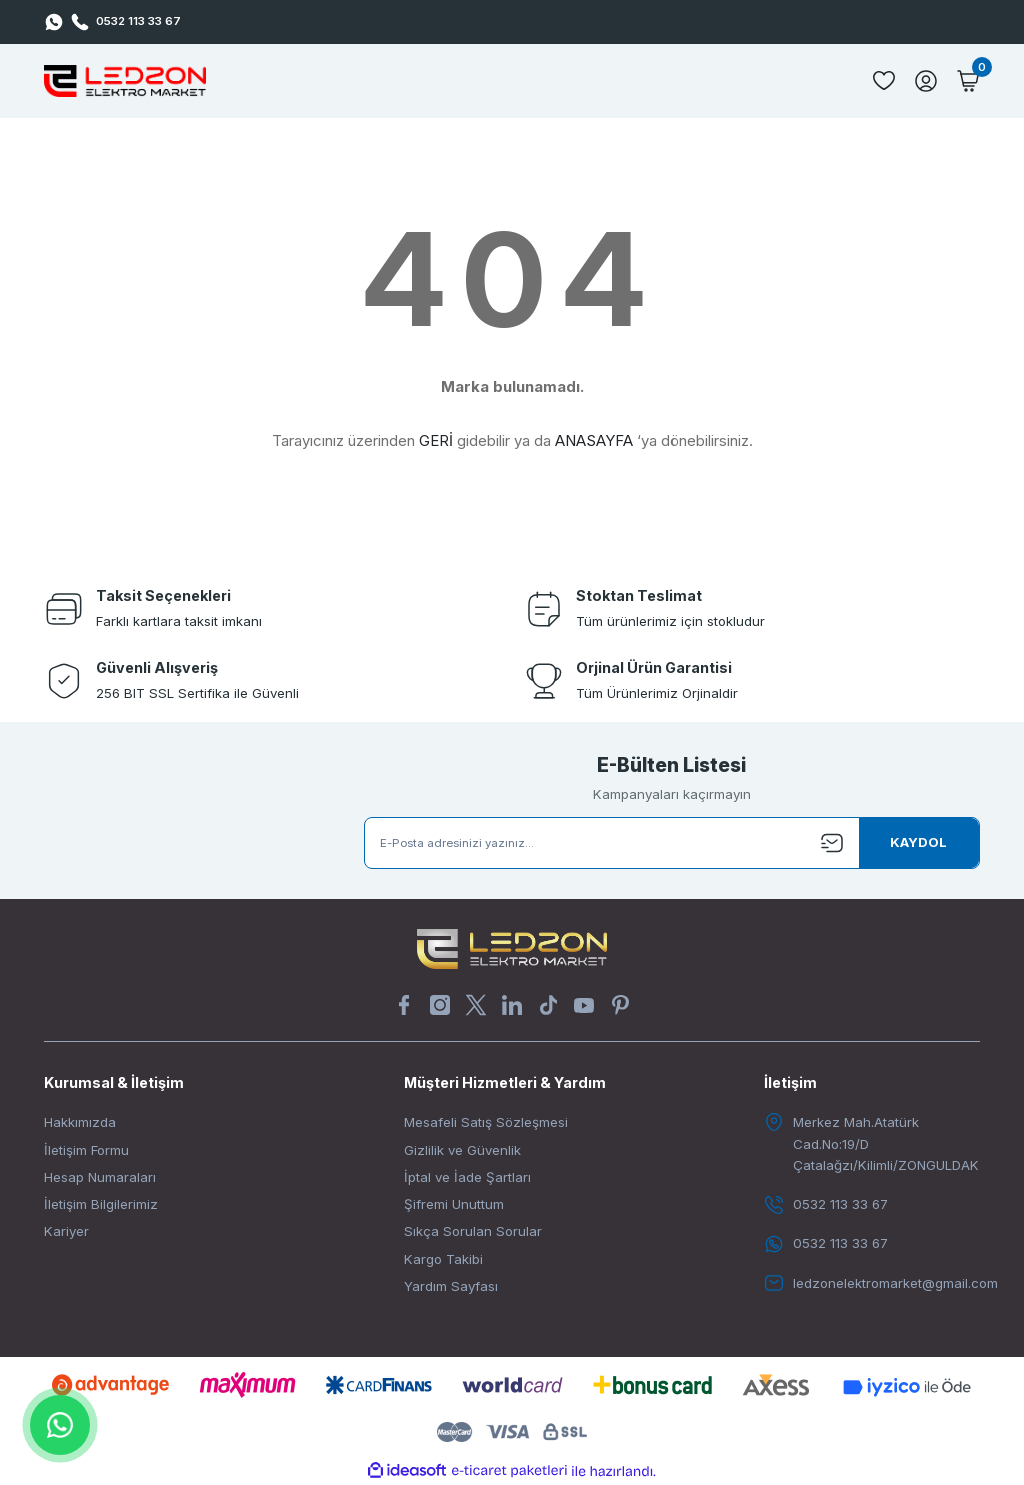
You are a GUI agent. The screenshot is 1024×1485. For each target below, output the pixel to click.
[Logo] (125, 81)
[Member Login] (926, 81)
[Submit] (919, 843)
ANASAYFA (594, 440)
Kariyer (66, 1231)
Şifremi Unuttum (454, 1204)
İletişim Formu (86, 1150)
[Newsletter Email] (672, 843)
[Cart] (968, 81)
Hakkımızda (80, 1122)
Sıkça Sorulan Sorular (473, 1231)
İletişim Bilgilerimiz (101, 1204)
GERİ (436, 440)
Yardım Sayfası (451, 1286)
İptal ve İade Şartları (467, 1177)
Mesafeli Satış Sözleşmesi (486, 1122)
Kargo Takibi (443, 1259)
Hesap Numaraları (100, 1177)
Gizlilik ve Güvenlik (462, 1150)
